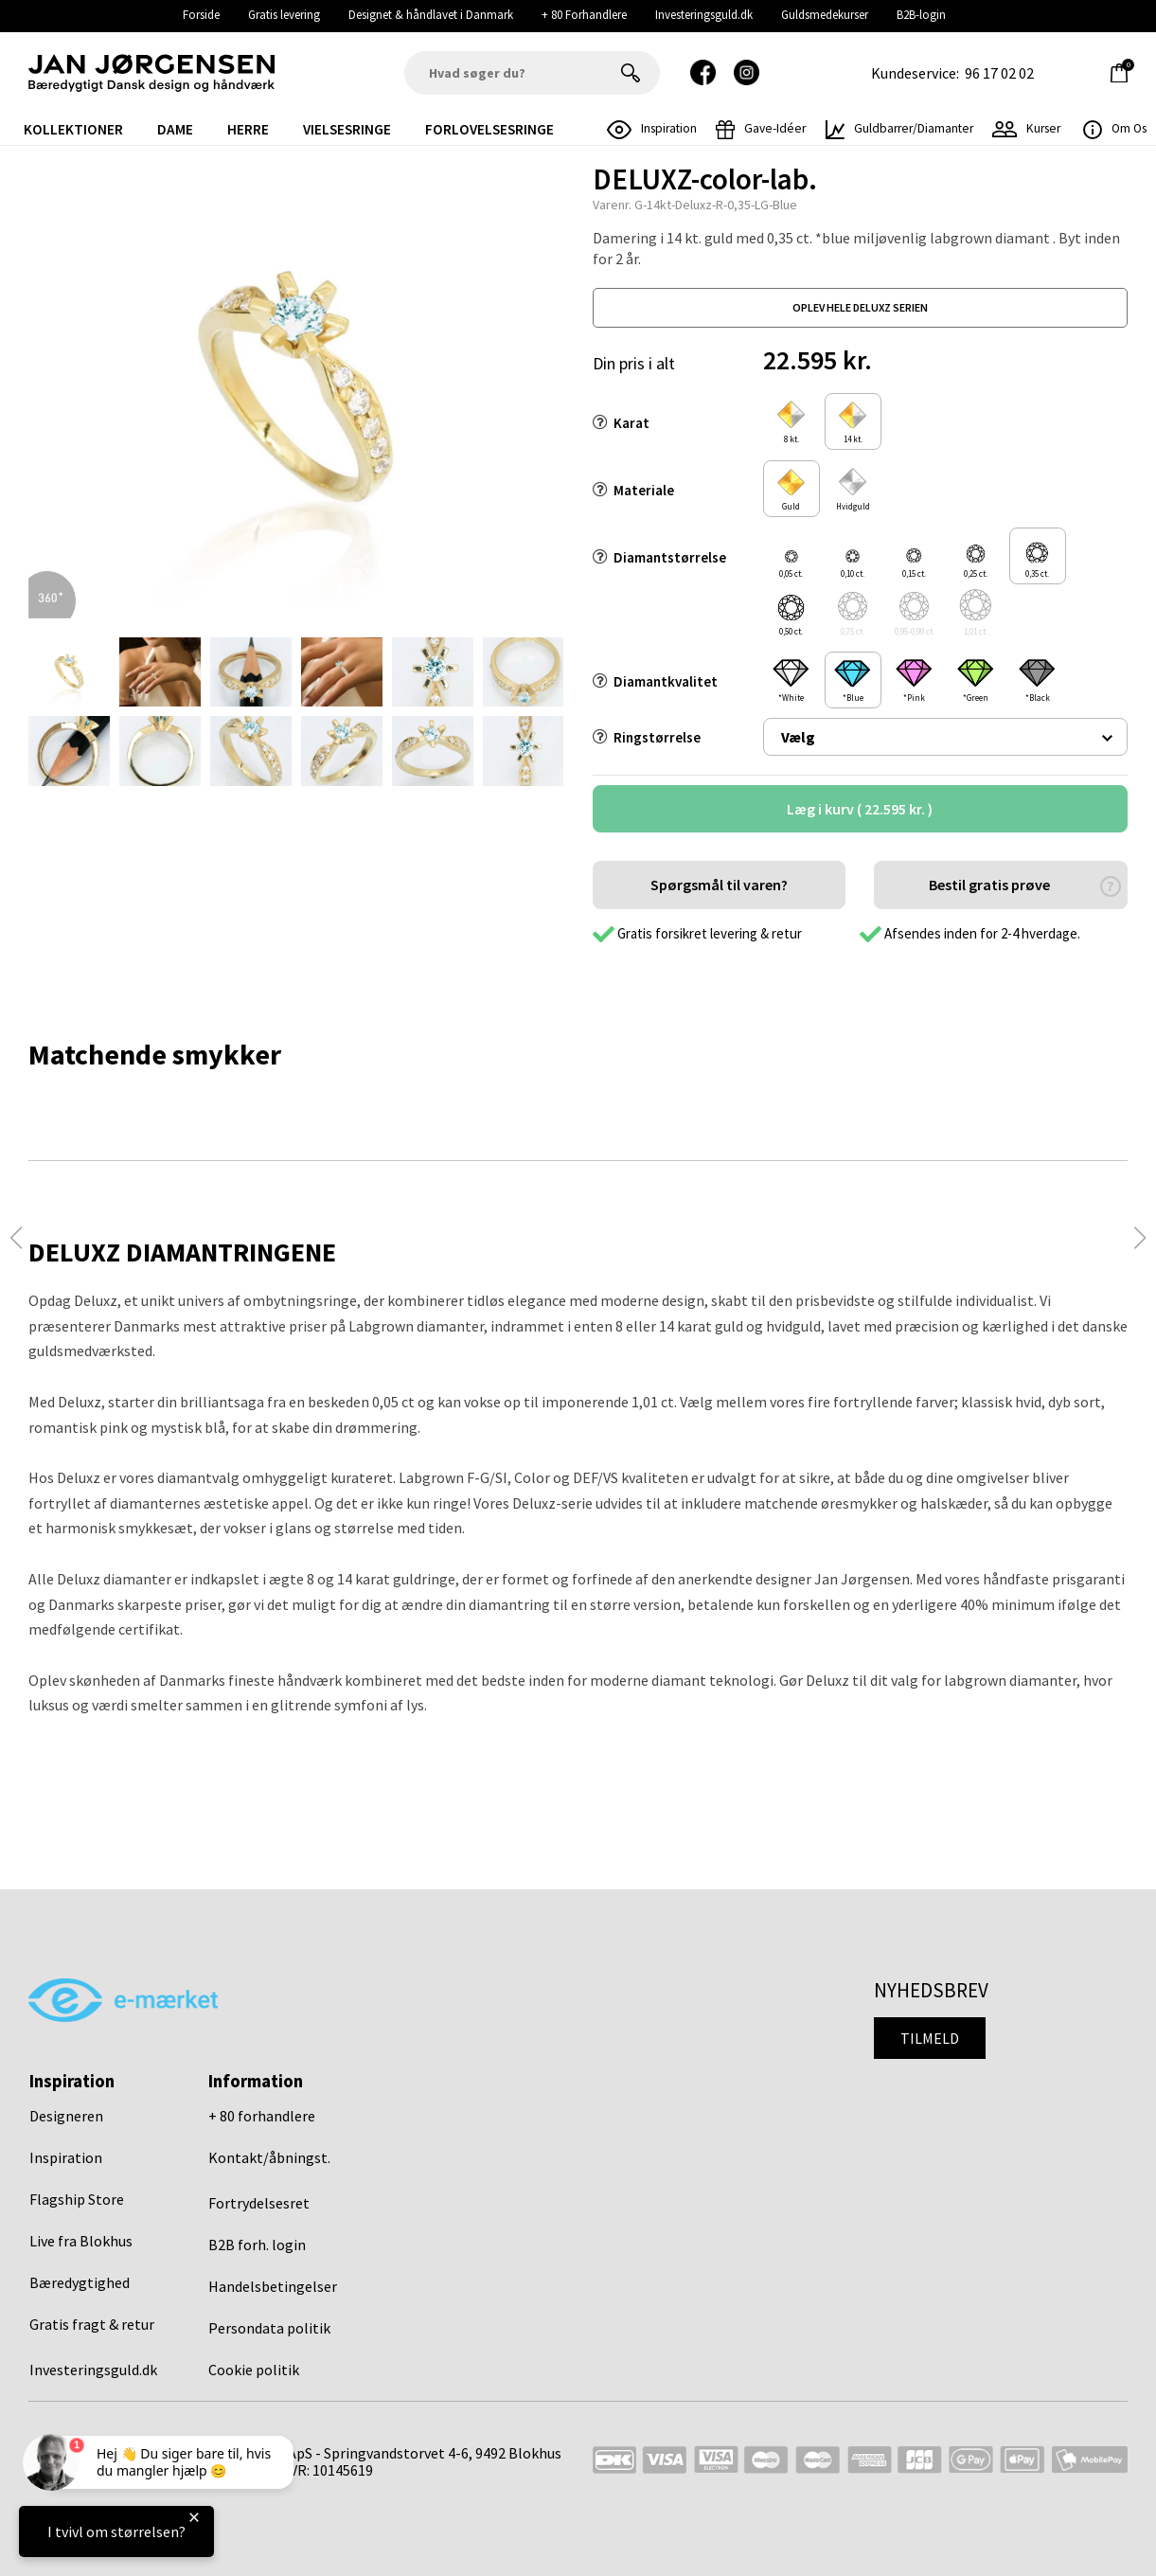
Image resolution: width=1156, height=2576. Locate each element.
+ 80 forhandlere (261, 2115)
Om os (1115, 128)
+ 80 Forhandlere (584, 15)
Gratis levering (284, 15)
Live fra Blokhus (81, 2240)
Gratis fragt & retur (91, 2324)
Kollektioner (73, 129)
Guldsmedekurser (824, 15)
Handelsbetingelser (272, 2286)
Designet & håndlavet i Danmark (430, 15)
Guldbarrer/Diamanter (899, 128)
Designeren (66, 2115)
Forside (201, 15)
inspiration (652, 128)
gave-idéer (761, 128)
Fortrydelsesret (259, 2202)
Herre (248, 129)
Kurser (1026, 128)
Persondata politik (269, 2327)
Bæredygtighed (79, 2282)
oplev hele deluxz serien (860, 307)
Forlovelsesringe (489, 129)
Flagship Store (76, 2199)
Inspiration (65, 2157)
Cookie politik (253, 2369)
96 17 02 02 (999, 72)
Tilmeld (929, 2038)
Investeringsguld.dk (704, 15)
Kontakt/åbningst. (269, 2157)
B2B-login (921, 15)
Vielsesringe (347, 129)
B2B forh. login (257, 2244)
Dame (175, 129)
